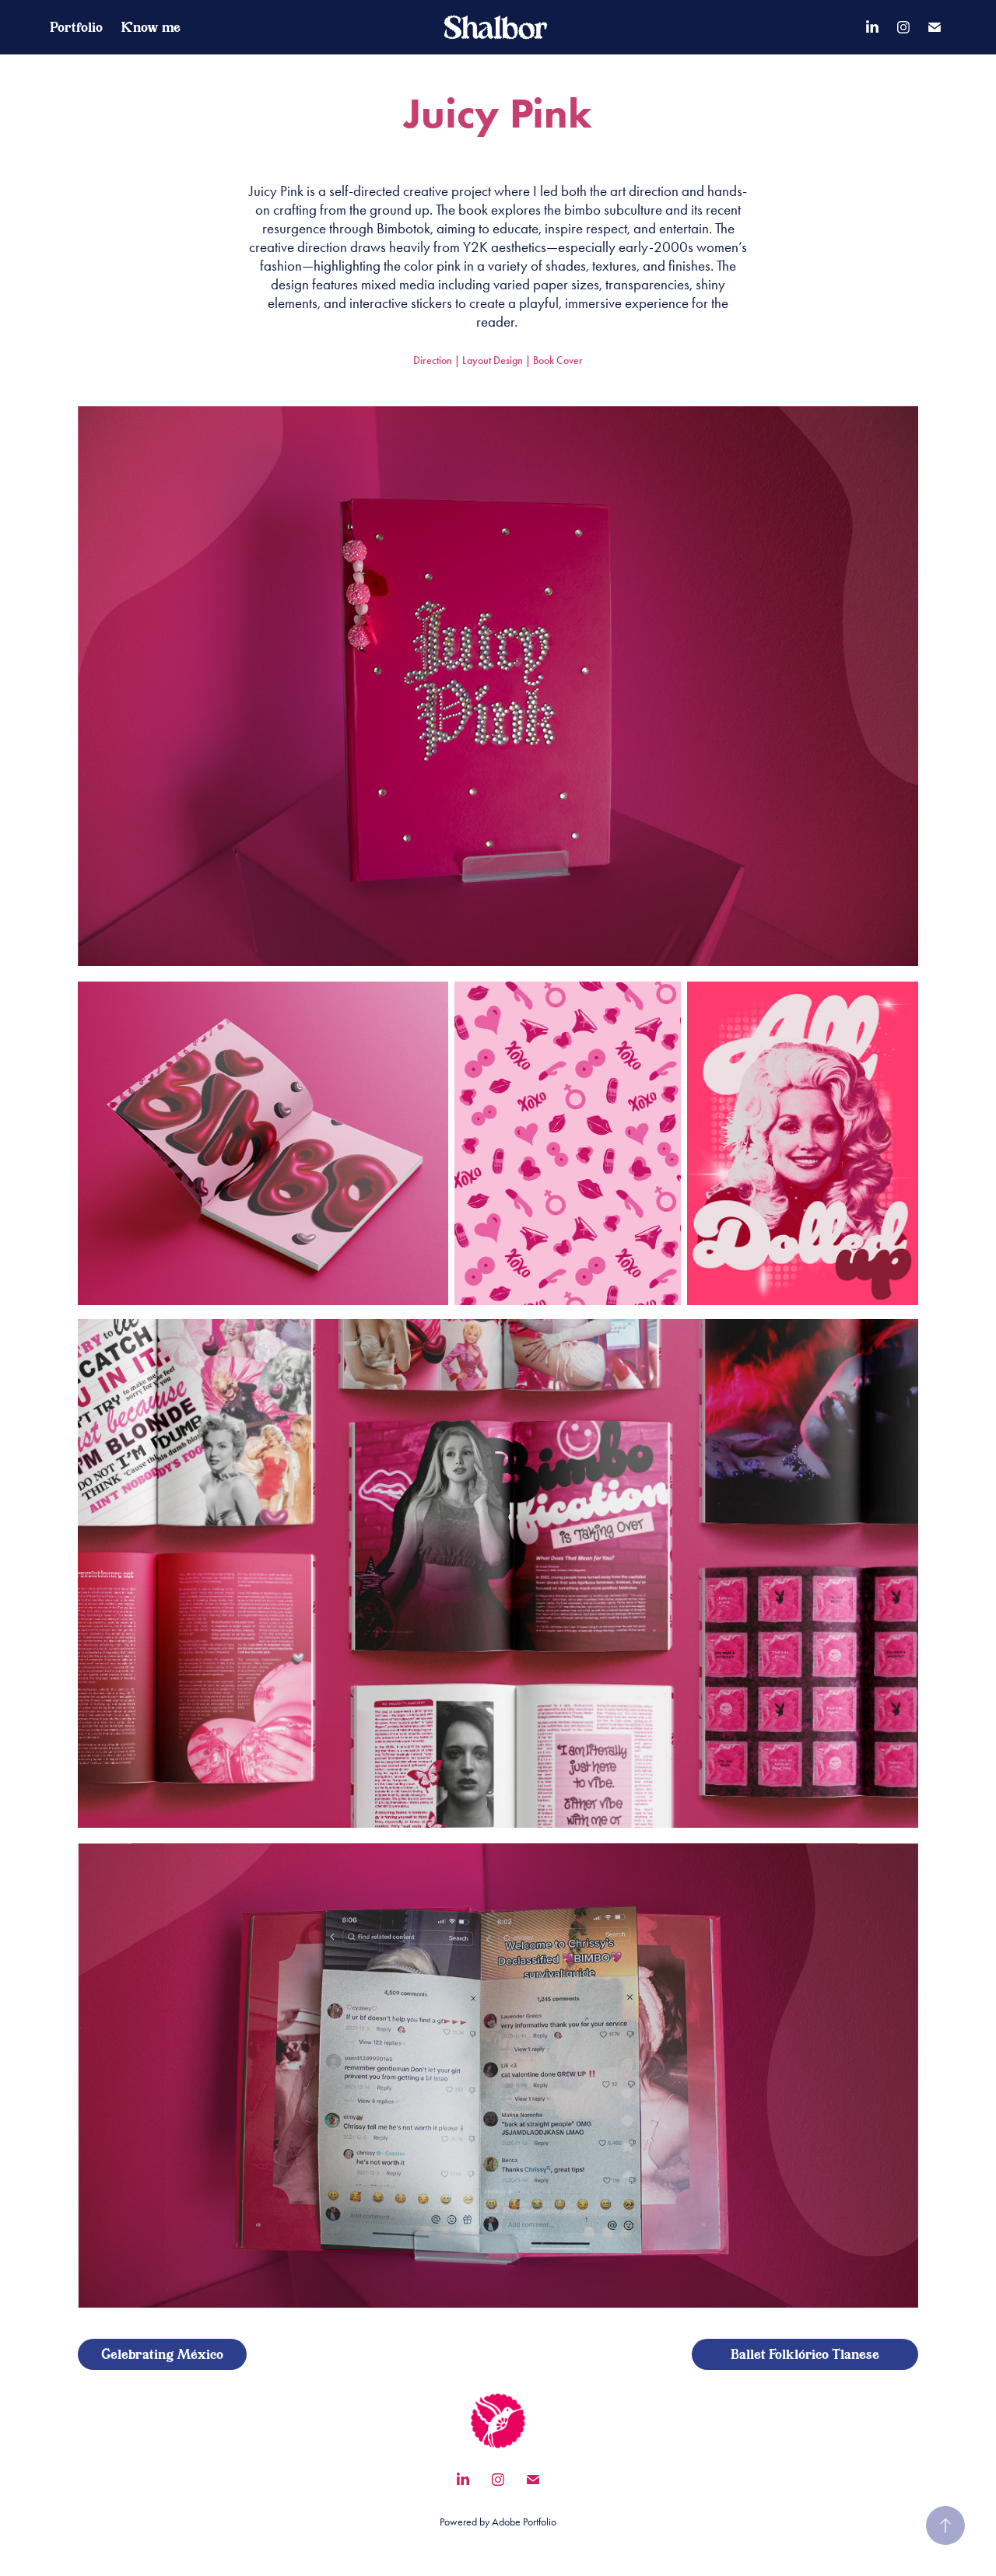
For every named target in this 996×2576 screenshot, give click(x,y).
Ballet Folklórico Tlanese (805, 2354)
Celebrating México (162, 2354)
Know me (151, 27)
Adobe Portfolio (524, 2522)
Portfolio (76, 27)
